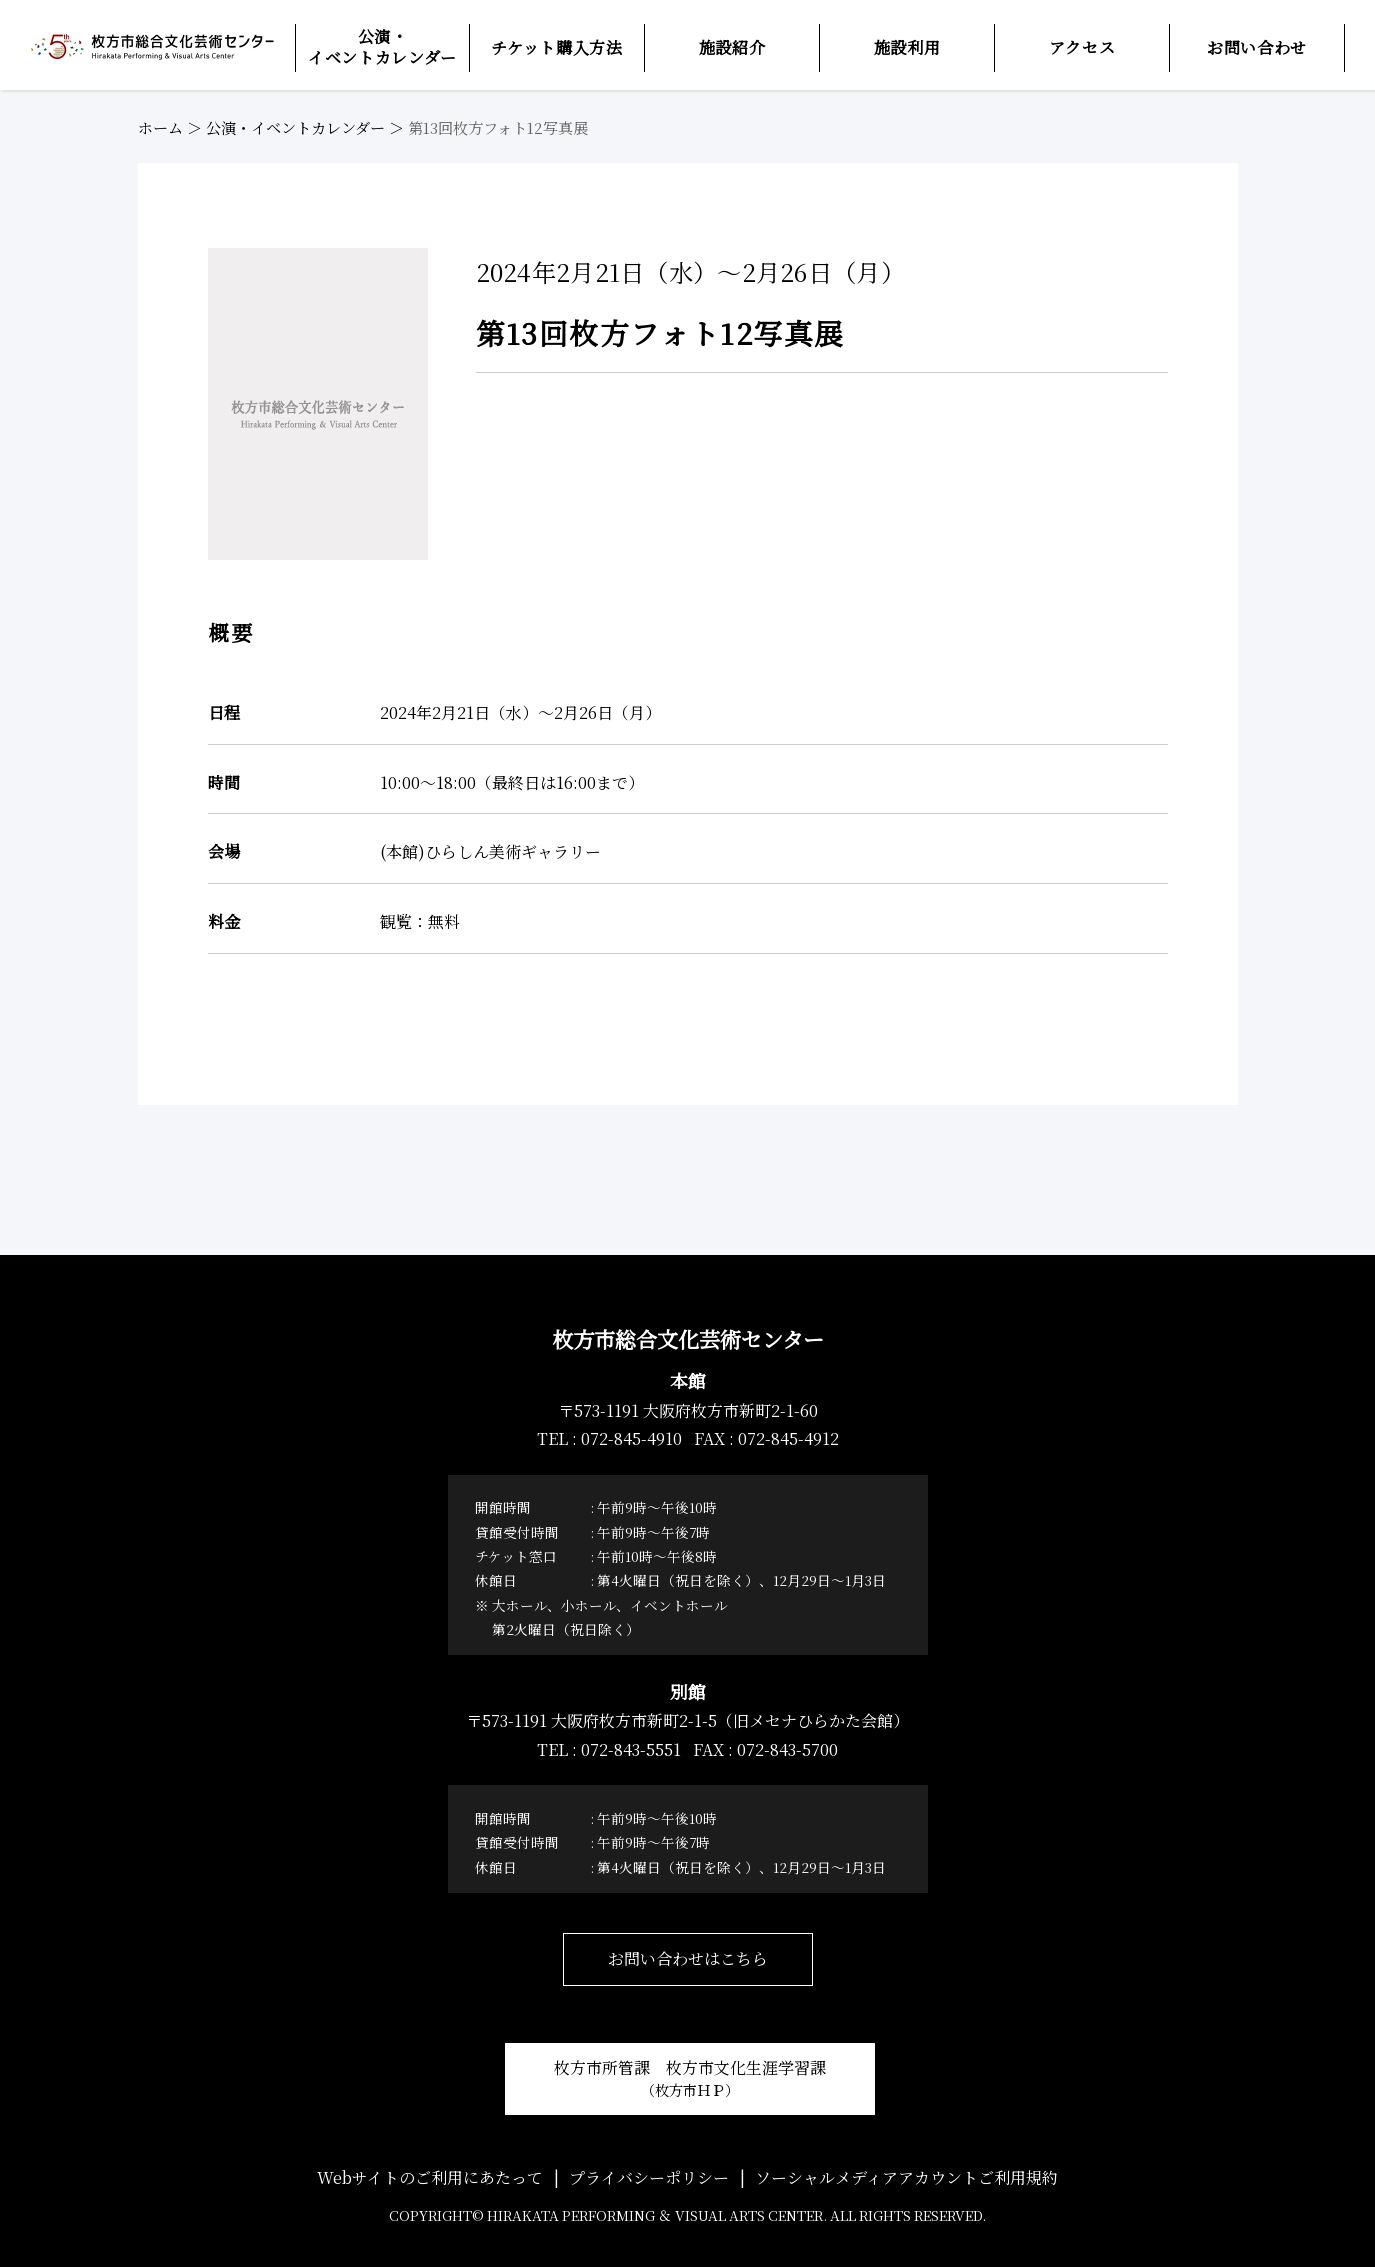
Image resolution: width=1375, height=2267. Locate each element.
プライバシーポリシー (649, 2177)
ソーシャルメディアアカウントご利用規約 (906, 2177)
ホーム (160, 127)
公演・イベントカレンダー (295, 127)
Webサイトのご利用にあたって (430, 2177)
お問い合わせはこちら (688, 1958)
